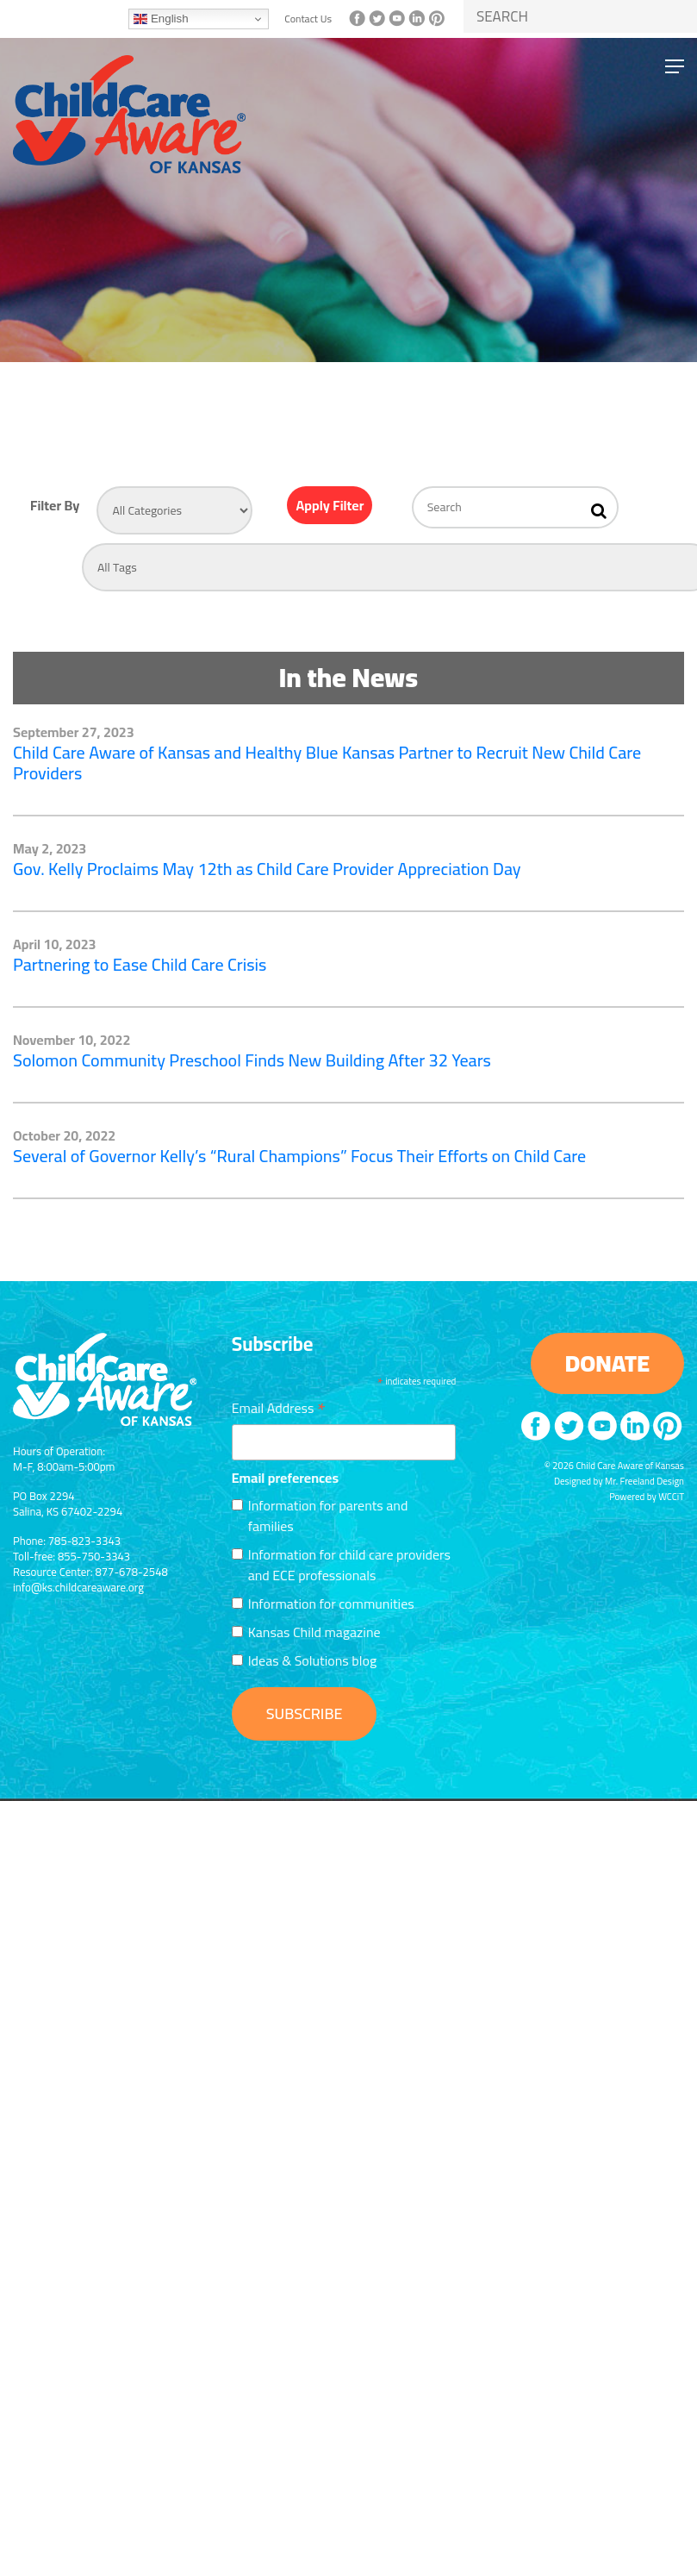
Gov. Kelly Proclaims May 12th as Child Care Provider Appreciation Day (267, 869)
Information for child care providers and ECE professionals (349, 1564)
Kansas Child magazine (314, 1632)
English (161, 19)
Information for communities (331, 1603)
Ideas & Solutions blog (312, 1660)
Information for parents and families (328, 1515)
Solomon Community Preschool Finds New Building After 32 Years (252, 1060)
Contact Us (308, 19)
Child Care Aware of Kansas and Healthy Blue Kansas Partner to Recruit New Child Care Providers (327, 762)
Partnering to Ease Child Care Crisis (139, 964)
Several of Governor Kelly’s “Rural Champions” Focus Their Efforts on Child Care (299, 1156)
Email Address (279, 1406)
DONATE (607, 1363)
